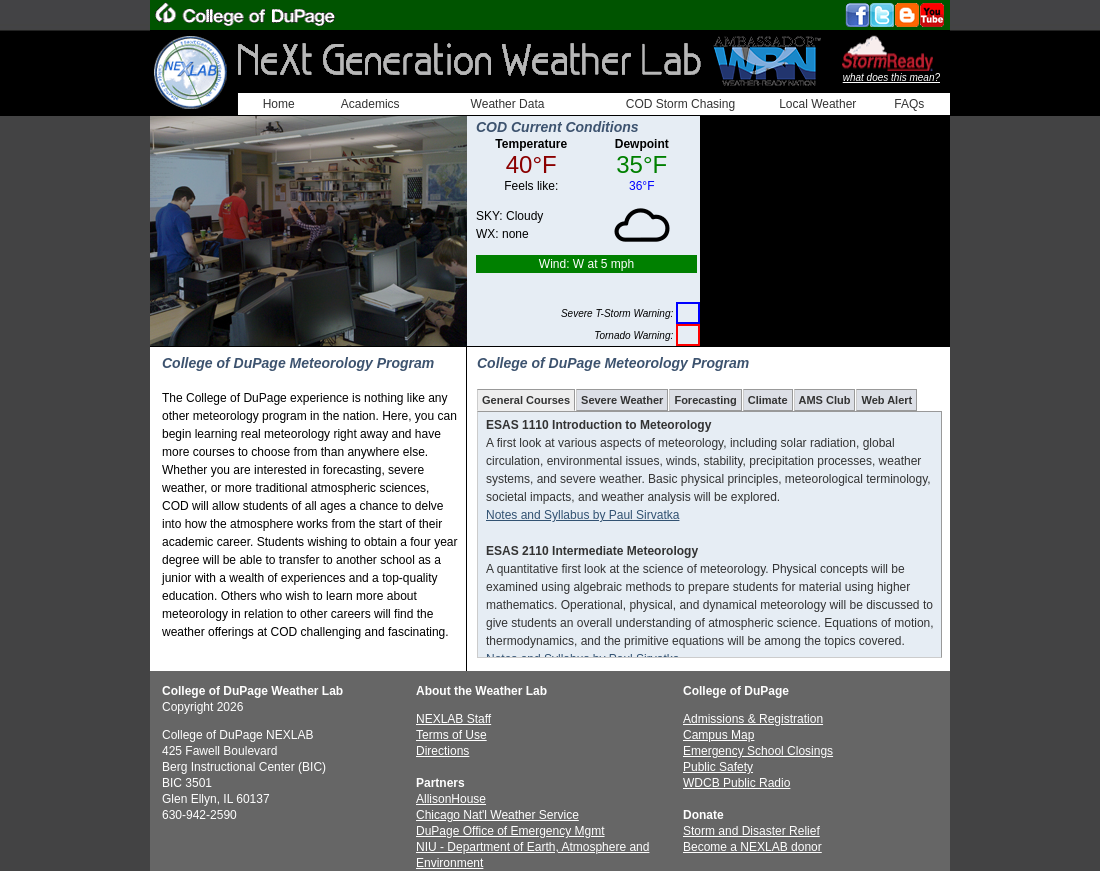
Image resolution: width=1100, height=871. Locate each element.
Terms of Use (451, 735)
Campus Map (718, 735)
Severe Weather (622, 400)
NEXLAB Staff (453, 719)
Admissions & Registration (753, 719)
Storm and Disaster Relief (751, 831)
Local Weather (817, 104)
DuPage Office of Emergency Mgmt (510, 831)
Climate (768, 400)
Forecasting (705, 400)
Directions (442, 751)
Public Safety (718, 767)
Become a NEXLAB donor (752, 847)
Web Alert (886, 400)
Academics (370, 104)
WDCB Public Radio (736, 783)
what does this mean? (891, 77)
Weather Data (508, 104)
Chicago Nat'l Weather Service (497, 815)
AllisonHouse (451, 799)
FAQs (909, 104)
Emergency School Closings (758, 751)
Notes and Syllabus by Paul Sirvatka (582, 515)
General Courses (526, 400)
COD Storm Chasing (680, 104)
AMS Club (825, 400)
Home (279, 104)
